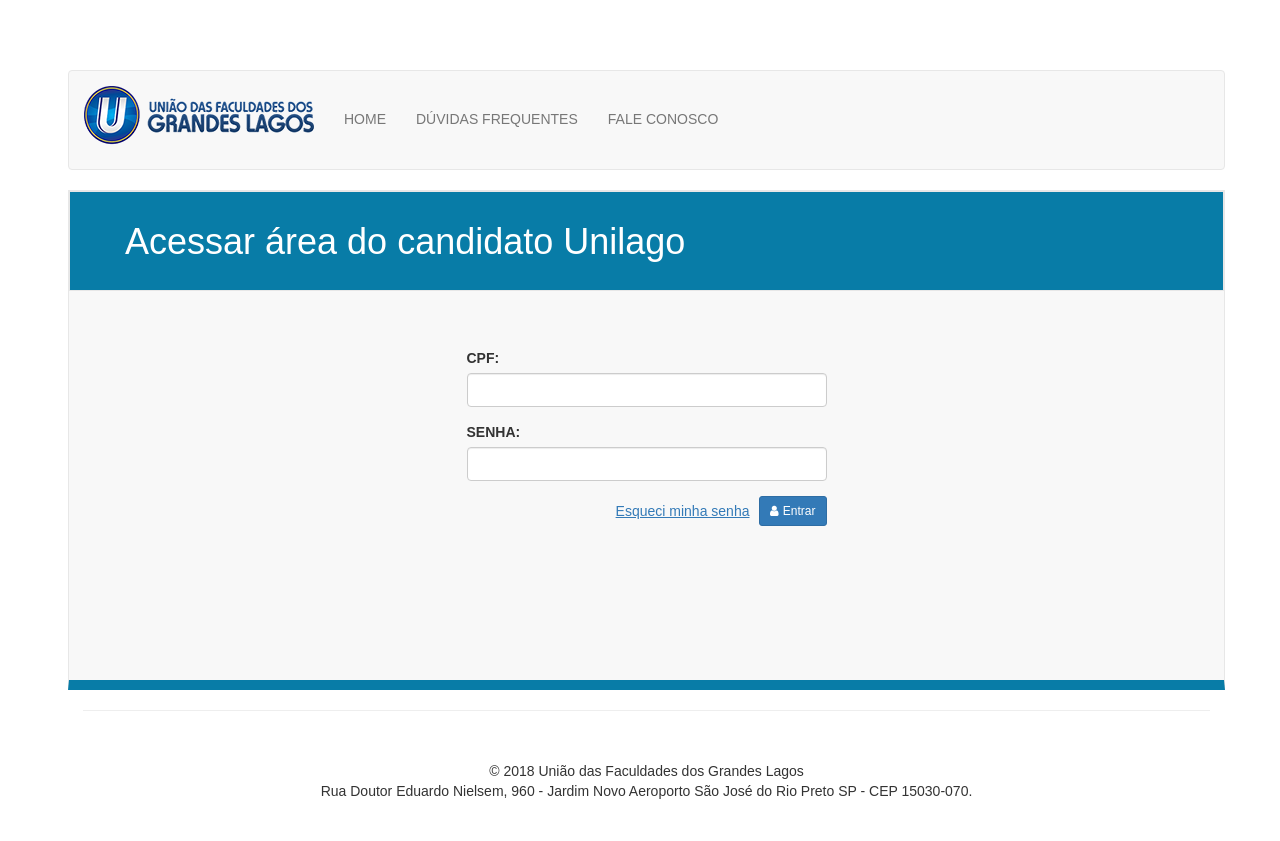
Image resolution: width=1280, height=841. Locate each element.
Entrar (792, 511)
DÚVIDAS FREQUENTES (497, 119)
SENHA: (494, 432)
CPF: (483, 358)
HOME (365, 119)
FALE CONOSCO (663, 119)
